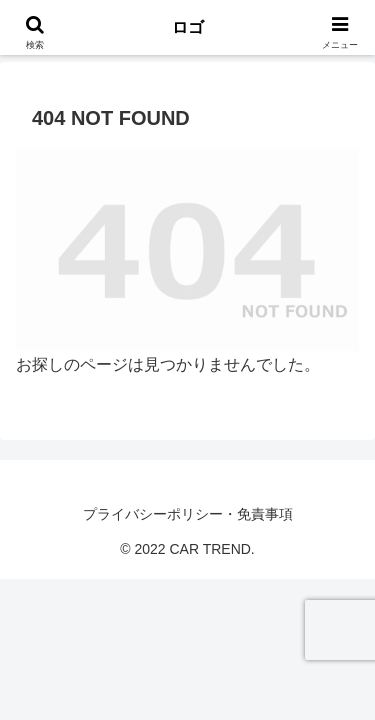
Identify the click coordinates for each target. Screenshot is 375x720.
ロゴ (188, 27)
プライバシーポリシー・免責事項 (188, 514)
